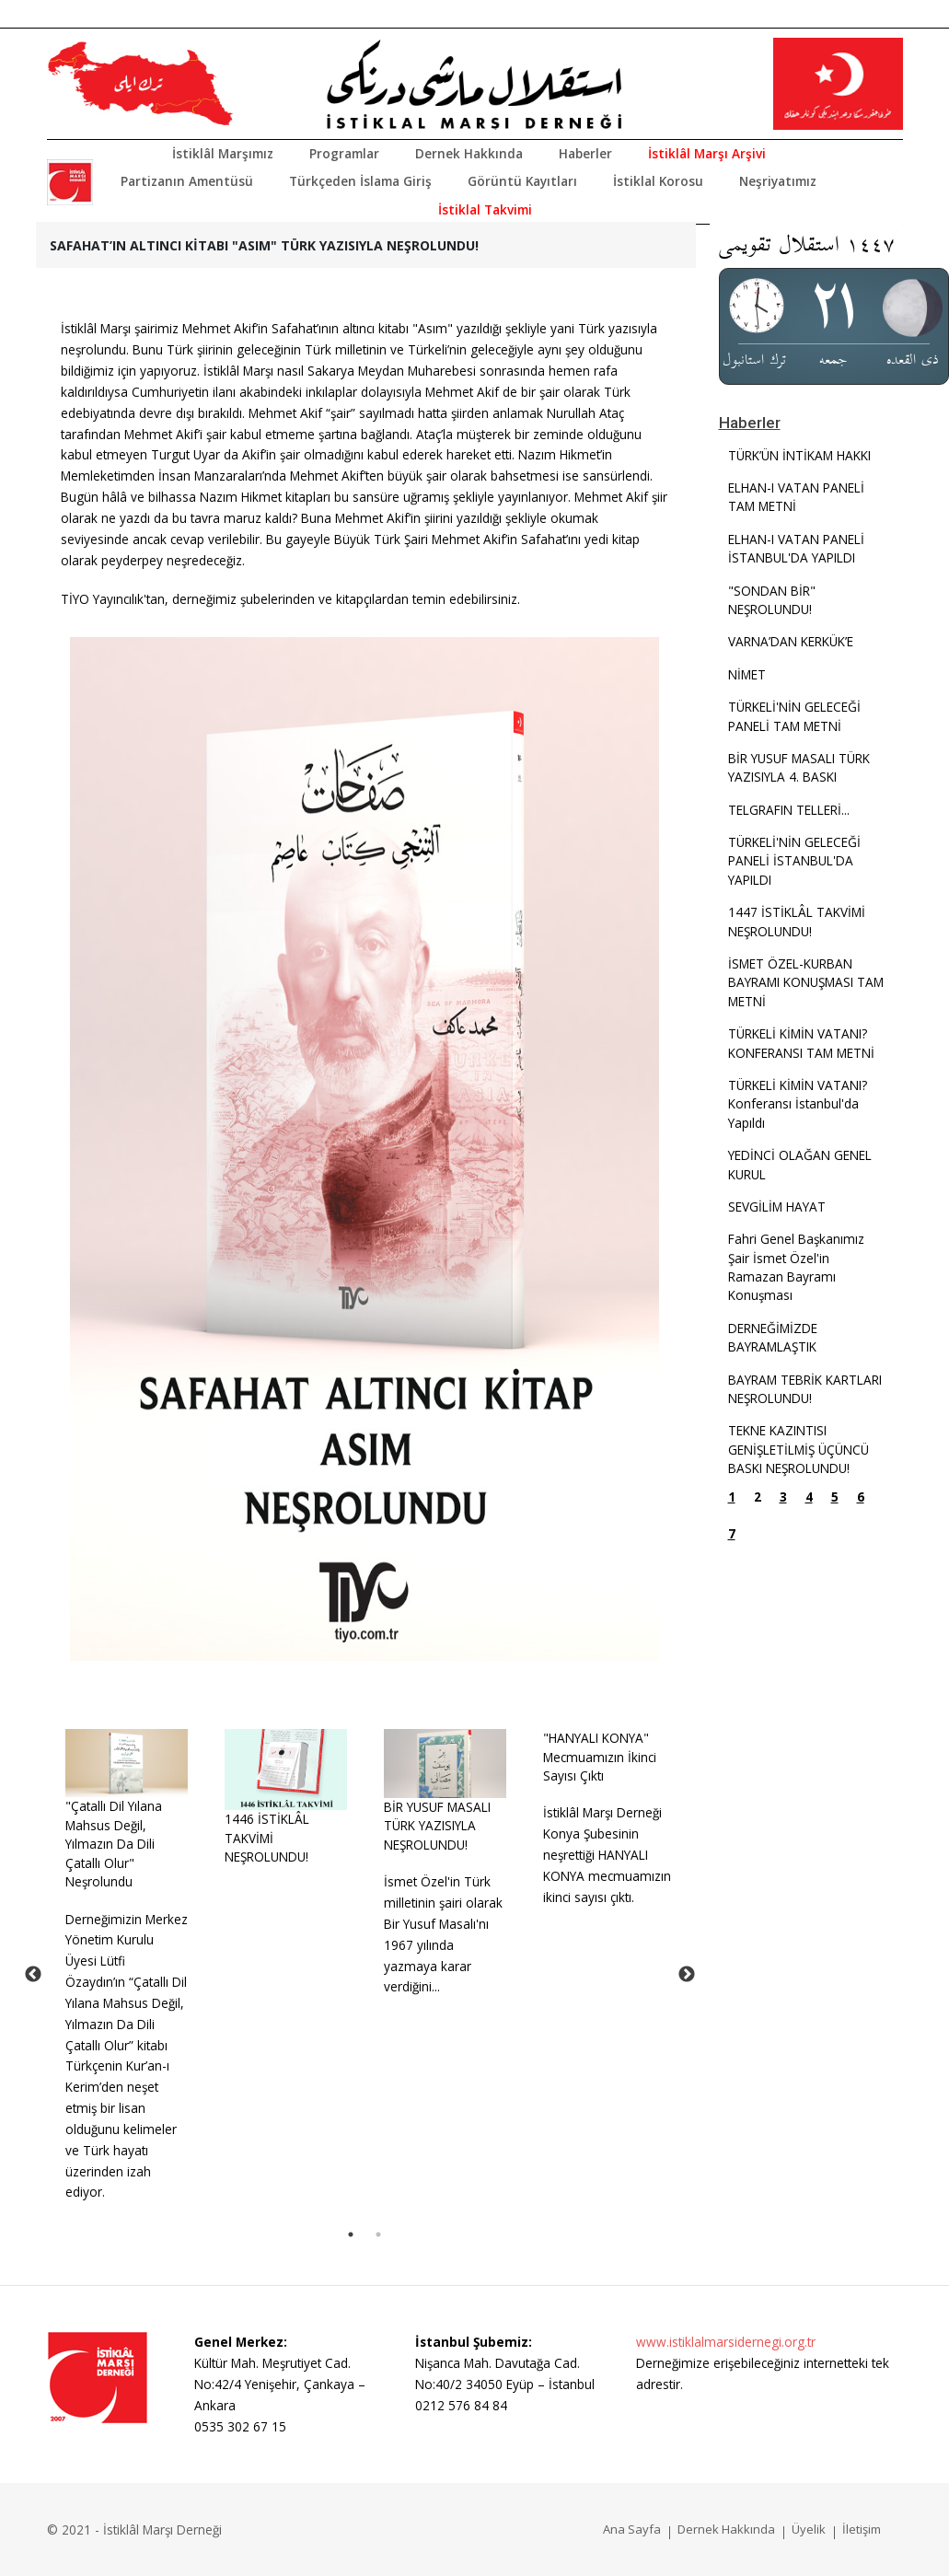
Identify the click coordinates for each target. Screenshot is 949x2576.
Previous (33, 1975)
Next (686, 1975)
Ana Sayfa (632, 2529)
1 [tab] (350, 2234)
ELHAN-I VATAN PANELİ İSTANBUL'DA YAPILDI (796, 548)
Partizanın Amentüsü (187, 181)
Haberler (585, 153)
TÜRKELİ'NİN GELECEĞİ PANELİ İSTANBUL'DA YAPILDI (794, 860)
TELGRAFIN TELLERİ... (789, 809)
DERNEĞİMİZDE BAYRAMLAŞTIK (772, 1337)
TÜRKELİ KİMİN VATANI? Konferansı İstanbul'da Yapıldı (797, 1103)
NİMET (747, 674)
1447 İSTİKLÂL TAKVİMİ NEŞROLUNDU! (796, 921)
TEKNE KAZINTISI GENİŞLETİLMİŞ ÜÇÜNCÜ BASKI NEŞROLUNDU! (798, 1449)
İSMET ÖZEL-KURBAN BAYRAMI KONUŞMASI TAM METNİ (806, 982)
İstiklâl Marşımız (222, 153)
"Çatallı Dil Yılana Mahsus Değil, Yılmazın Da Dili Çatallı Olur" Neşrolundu (113, 1843)
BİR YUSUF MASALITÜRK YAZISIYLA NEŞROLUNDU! (437, 1825)
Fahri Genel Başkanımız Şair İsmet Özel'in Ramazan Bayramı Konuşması (796, 1267)
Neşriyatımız (777, 181)
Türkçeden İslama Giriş (360, 181)
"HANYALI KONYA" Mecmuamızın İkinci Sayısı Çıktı (599, 1756)
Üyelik (809, 2529)
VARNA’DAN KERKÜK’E (790, 641)
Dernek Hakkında (469, 153)
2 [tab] (378, 2234)
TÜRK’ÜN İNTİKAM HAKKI (799, 455)
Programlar (344, 153)
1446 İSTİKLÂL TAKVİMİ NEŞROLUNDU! (267, 1837)
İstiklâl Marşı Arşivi (707, 153)
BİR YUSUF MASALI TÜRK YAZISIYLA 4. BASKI (799, 767)
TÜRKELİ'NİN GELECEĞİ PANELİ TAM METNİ (794, 716)
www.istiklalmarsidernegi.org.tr (726, 2341)
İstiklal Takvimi (485, 209)
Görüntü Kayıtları (522, 181)
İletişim (861, 2529)
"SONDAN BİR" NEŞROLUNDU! (772, 600)
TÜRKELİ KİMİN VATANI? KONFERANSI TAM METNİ (801, 1043)
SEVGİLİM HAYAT (777, 1206)
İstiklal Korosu (658, 181)
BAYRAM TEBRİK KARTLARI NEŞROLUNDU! (805, 1389)
